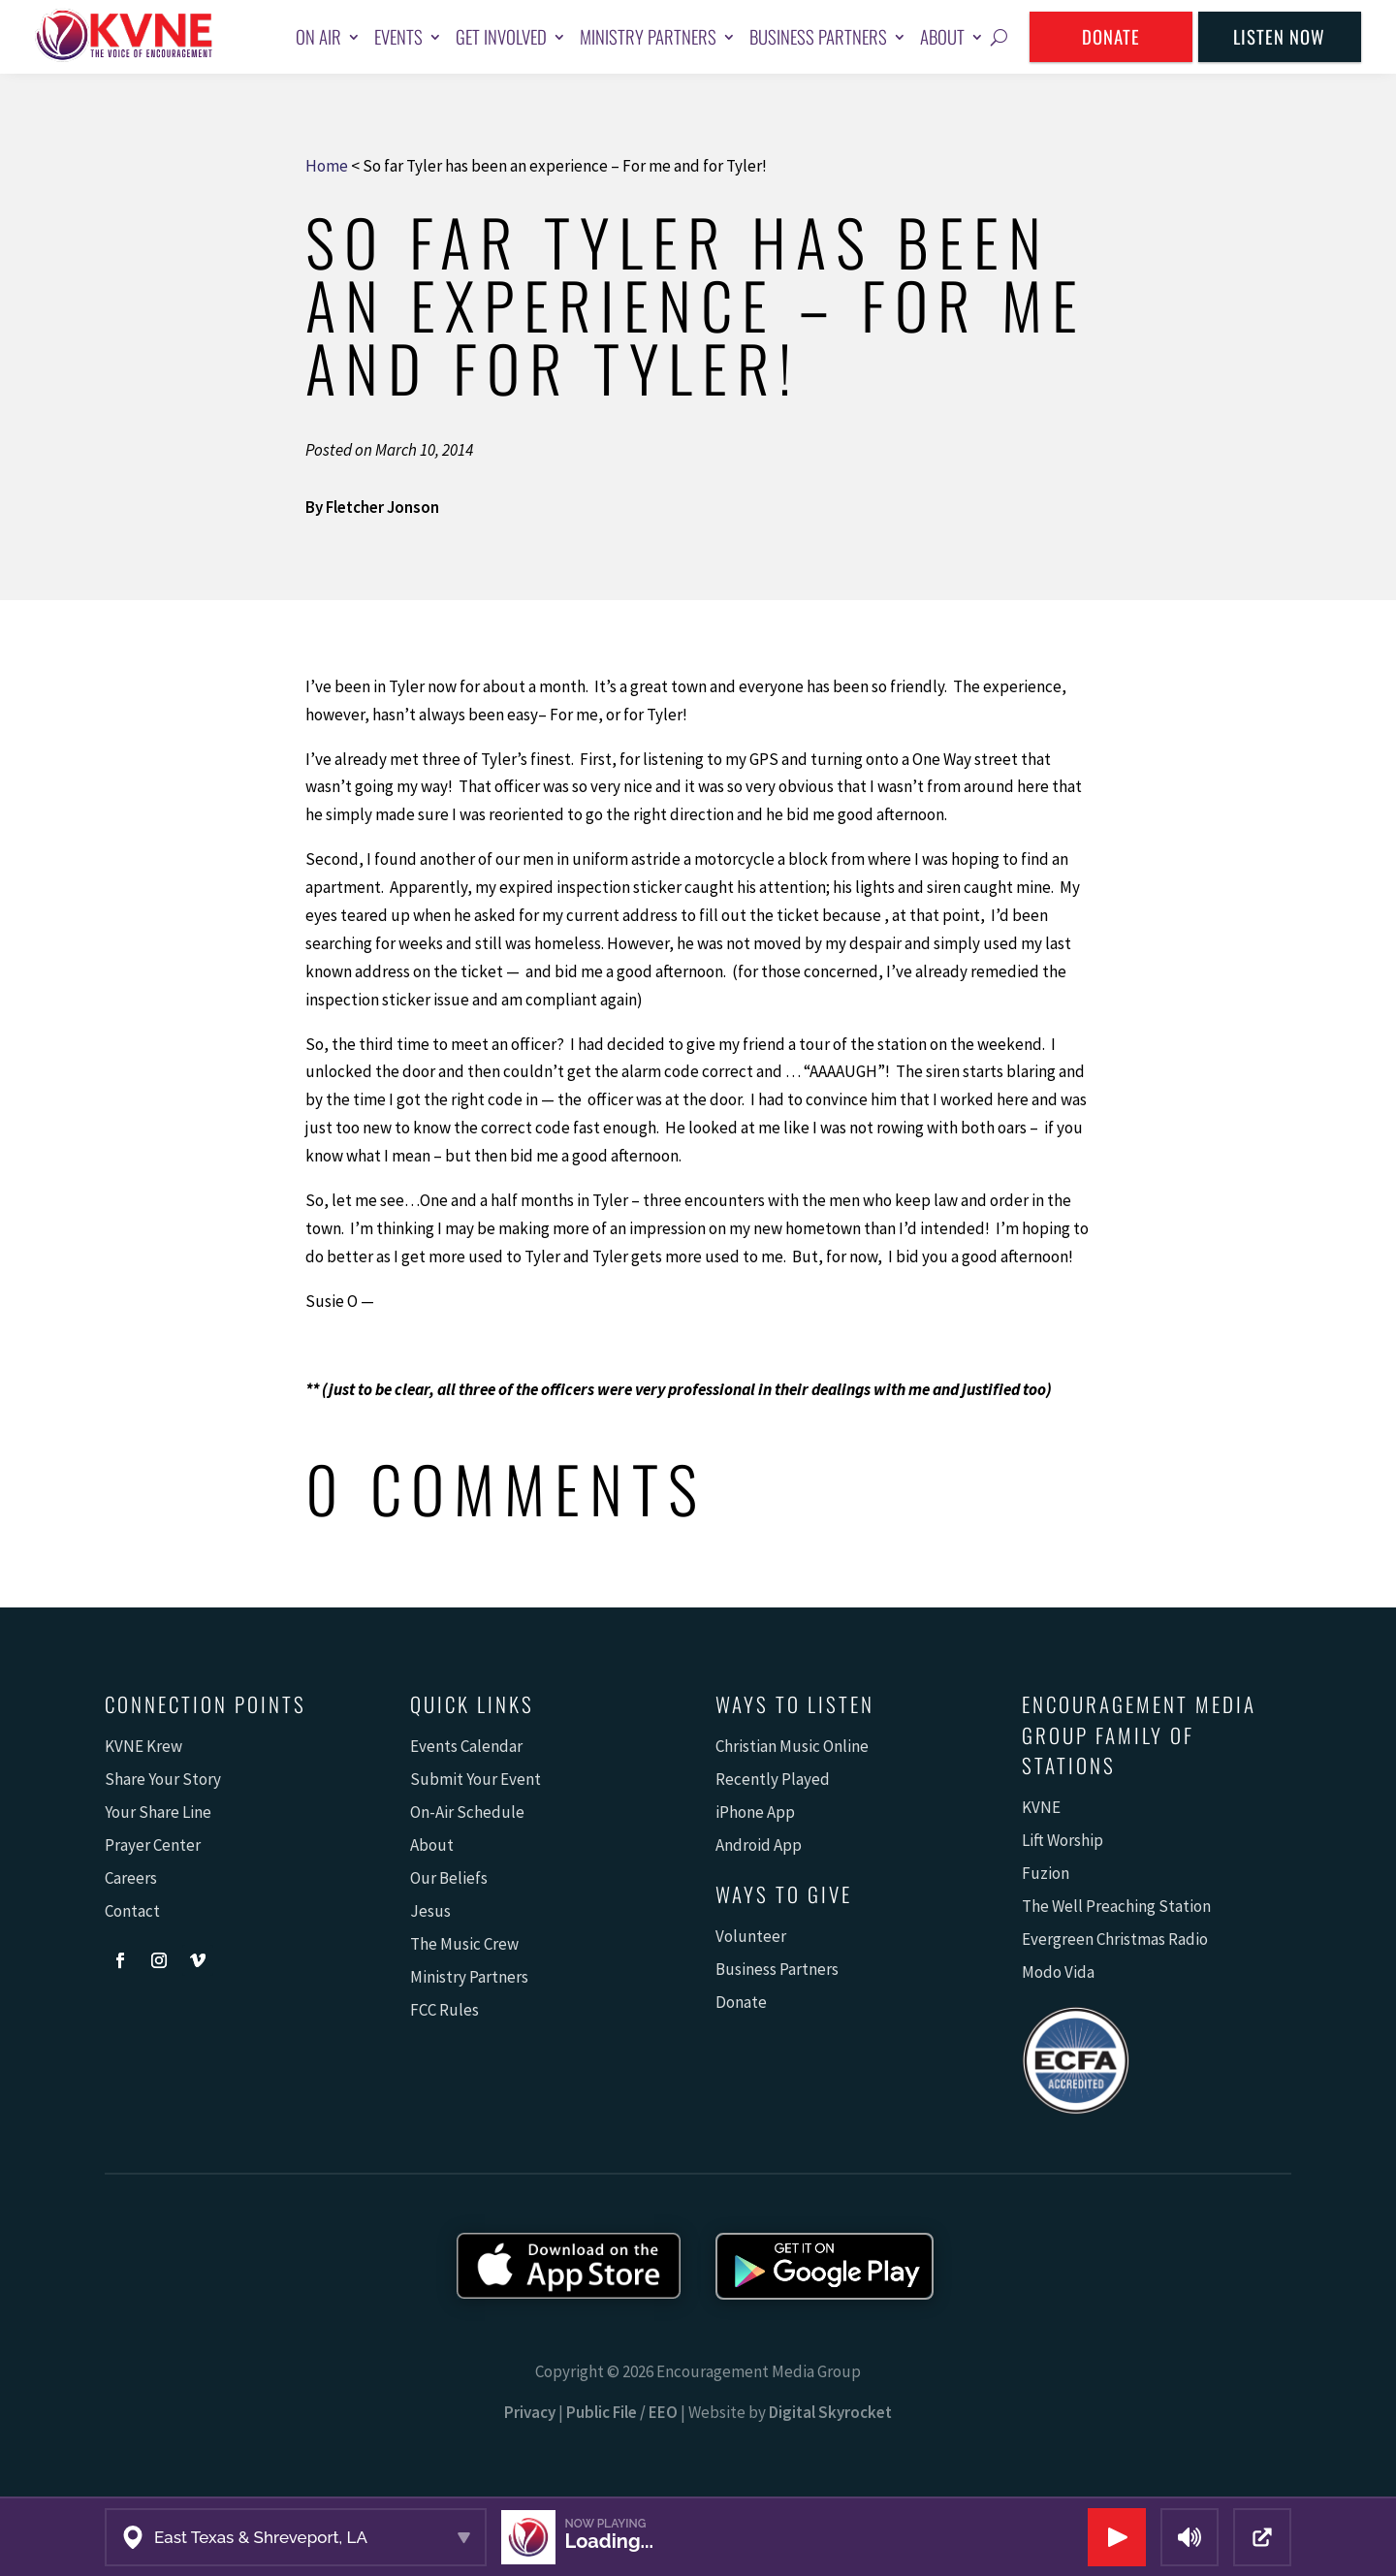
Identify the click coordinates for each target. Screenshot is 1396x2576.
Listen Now (1279, 36)
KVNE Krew (143, 1746)
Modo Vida (1058, 1972)
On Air (318, 36)
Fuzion (1045, 1873)
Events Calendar (466, 1746)
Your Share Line (158, 1812)
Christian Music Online (792, 1746)
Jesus (430, 1911)
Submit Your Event (475, 1779)
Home (326, 165)
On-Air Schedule (467, 1812)
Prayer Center (153, 1845)
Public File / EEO (622, 2412)
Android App (758, 1845)
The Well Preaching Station (1116, 1906)
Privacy (529, 2412)
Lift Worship (1062, 1840)
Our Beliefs (449, 1878)
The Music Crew (464, 1944)
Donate (1111, 36)
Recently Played (772, 1779)
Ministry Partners (648, 36)
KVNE (1041, 1807)
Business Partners (818, 36)
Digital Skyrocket (830, 2412)
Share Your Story (163, 1779)
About (942, 36)
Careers (131, 1878)
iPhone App (755, 1812)
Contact (132, 1911)
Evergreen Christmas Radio (1115, 1939)
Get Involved (501, 36)
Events (398, 36)
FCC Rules (444, 2009)
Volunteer (750, 1936)
